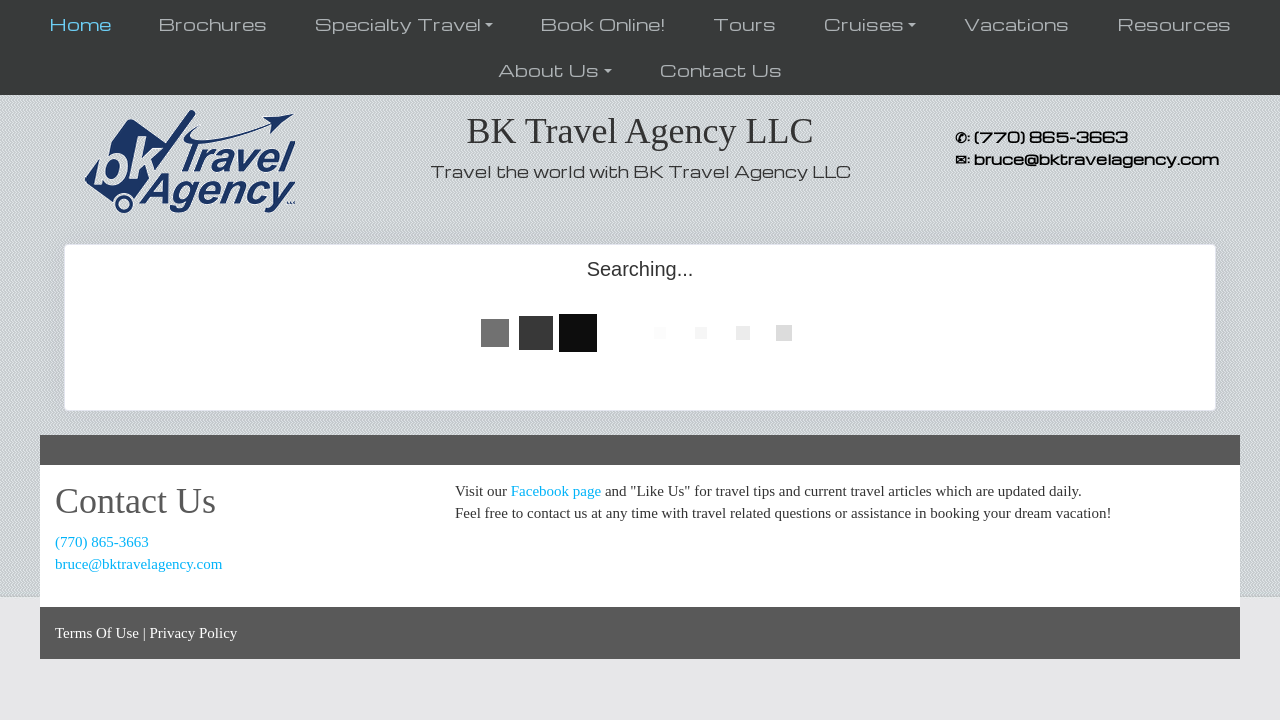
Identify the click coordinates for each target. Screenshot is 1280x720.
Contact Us (721, 69)
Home (80, 23)
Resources (1174, 23)
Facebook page (556, 491)
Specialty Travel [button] (398, 23)
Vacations (1016, 23)
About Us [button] (548, 69)
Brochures (213, 23)
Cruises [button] (864, 23)
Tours (744, 23)
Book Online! (603, 23)
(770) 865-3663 (102, 542)
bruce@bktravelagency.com (138, 564)
